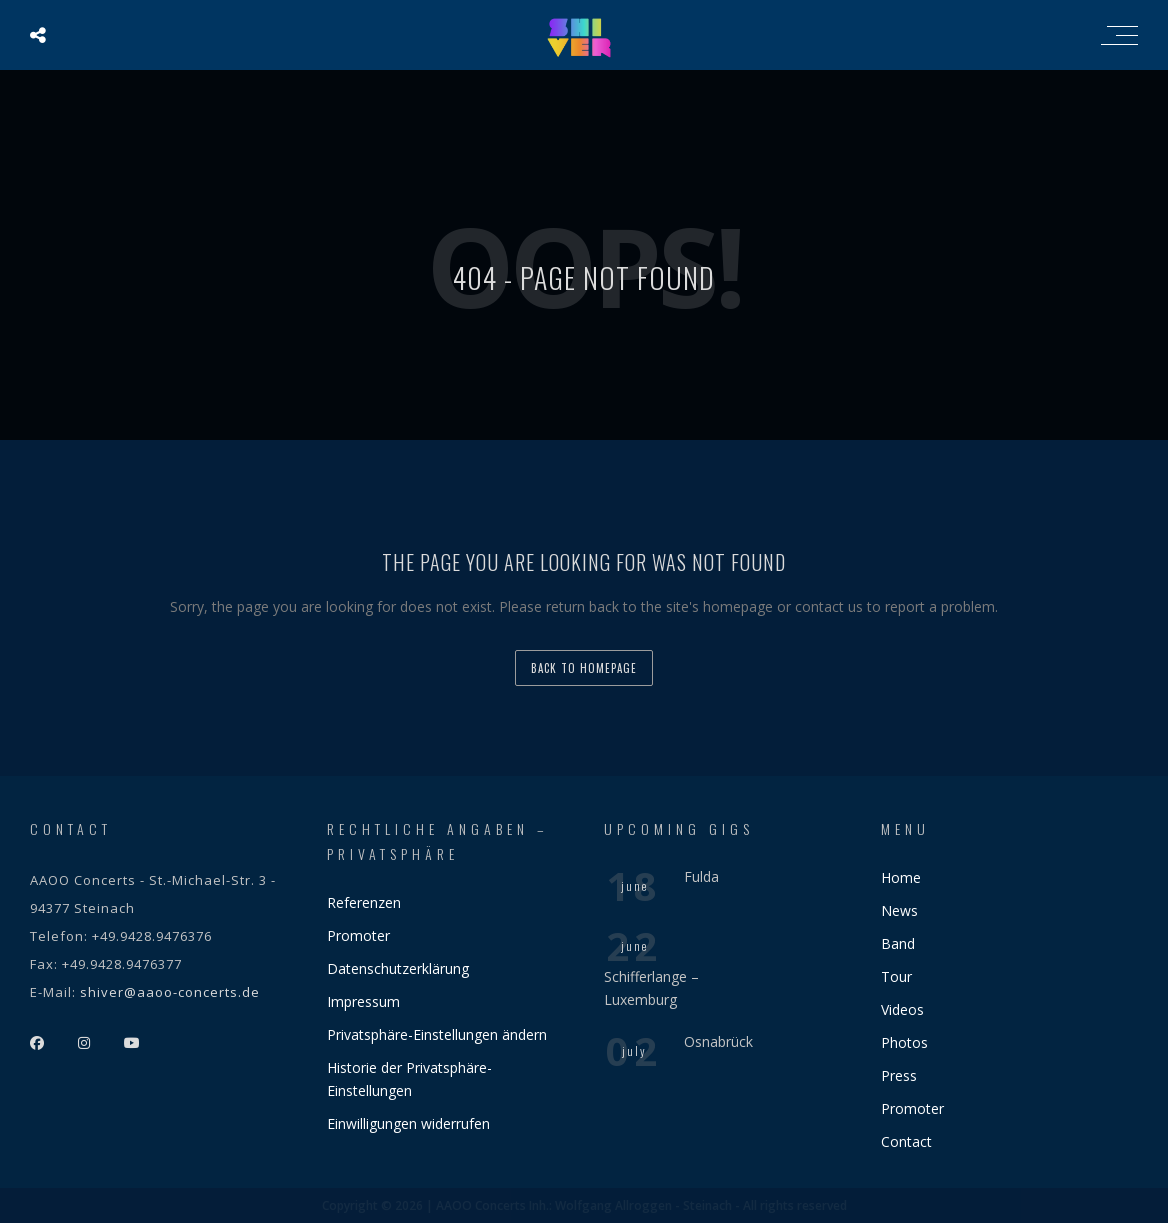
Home (901, 877)
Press (899, 1075)
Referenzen (364, 902)
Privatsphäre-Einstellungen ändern (437, 1034)
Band (898, 943)
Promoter (358, 935)
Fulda (701, 876)
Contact (906, 1141)
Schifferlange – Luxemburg (651, 987)
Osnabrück (718, 1041)
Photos (904, 1042)
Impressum (363, 1001)
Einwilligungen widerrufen (408, 1123)
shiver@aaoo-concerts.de (170, 992)
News (899, 910)
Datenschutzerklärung (398, 968)
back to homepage (584, 668)
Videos (902, 1009)
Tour (896, 976)
